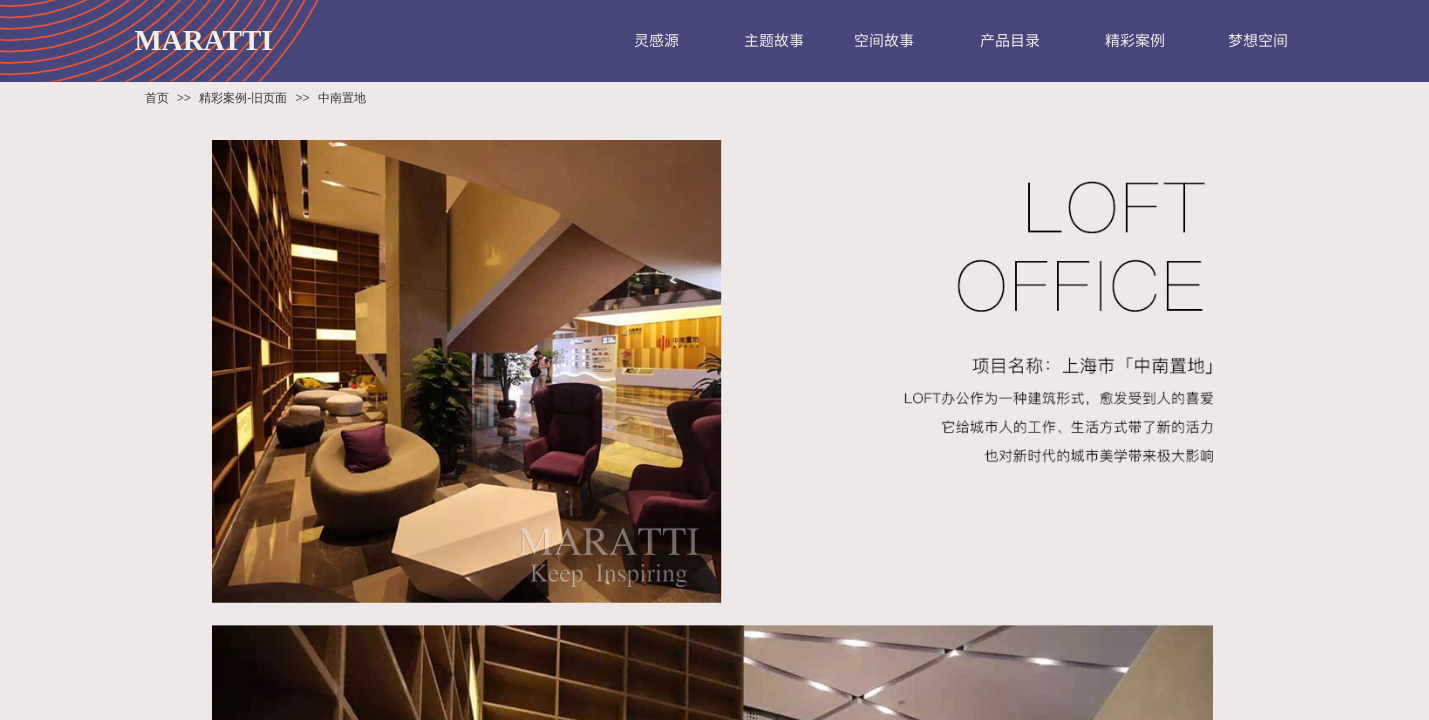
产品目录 (1010, 39)
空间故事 (884, 39)
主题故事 (774, 39)
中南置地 (342, 98)
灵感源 (656, 39)
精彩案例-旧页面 (243, 98)
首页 (157, 98)
